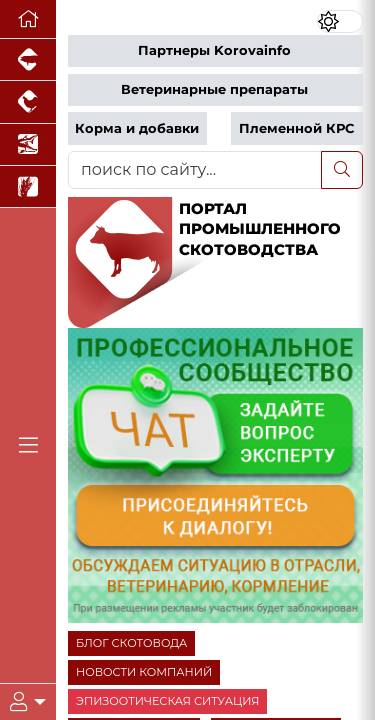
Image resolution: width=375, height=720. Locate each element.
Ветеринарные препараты (214, 89)
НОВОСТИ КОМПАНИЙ (144, 672)
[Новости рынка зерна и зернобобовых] (28, 187)
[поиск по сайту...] (195, 170)
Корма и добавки (137, 128)
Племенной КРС (296, 128)
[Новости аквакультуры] (28, 145)
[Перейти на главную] (28, 19)
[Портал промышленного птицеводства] (28, 102)
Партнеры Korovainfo (214, 50)
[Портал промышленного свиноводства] (28, 60)
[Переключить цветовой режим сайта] (340, 21)
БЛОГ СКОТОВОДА (131, 643)
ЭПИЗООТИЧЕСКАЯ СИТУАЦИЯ (167, 701)
